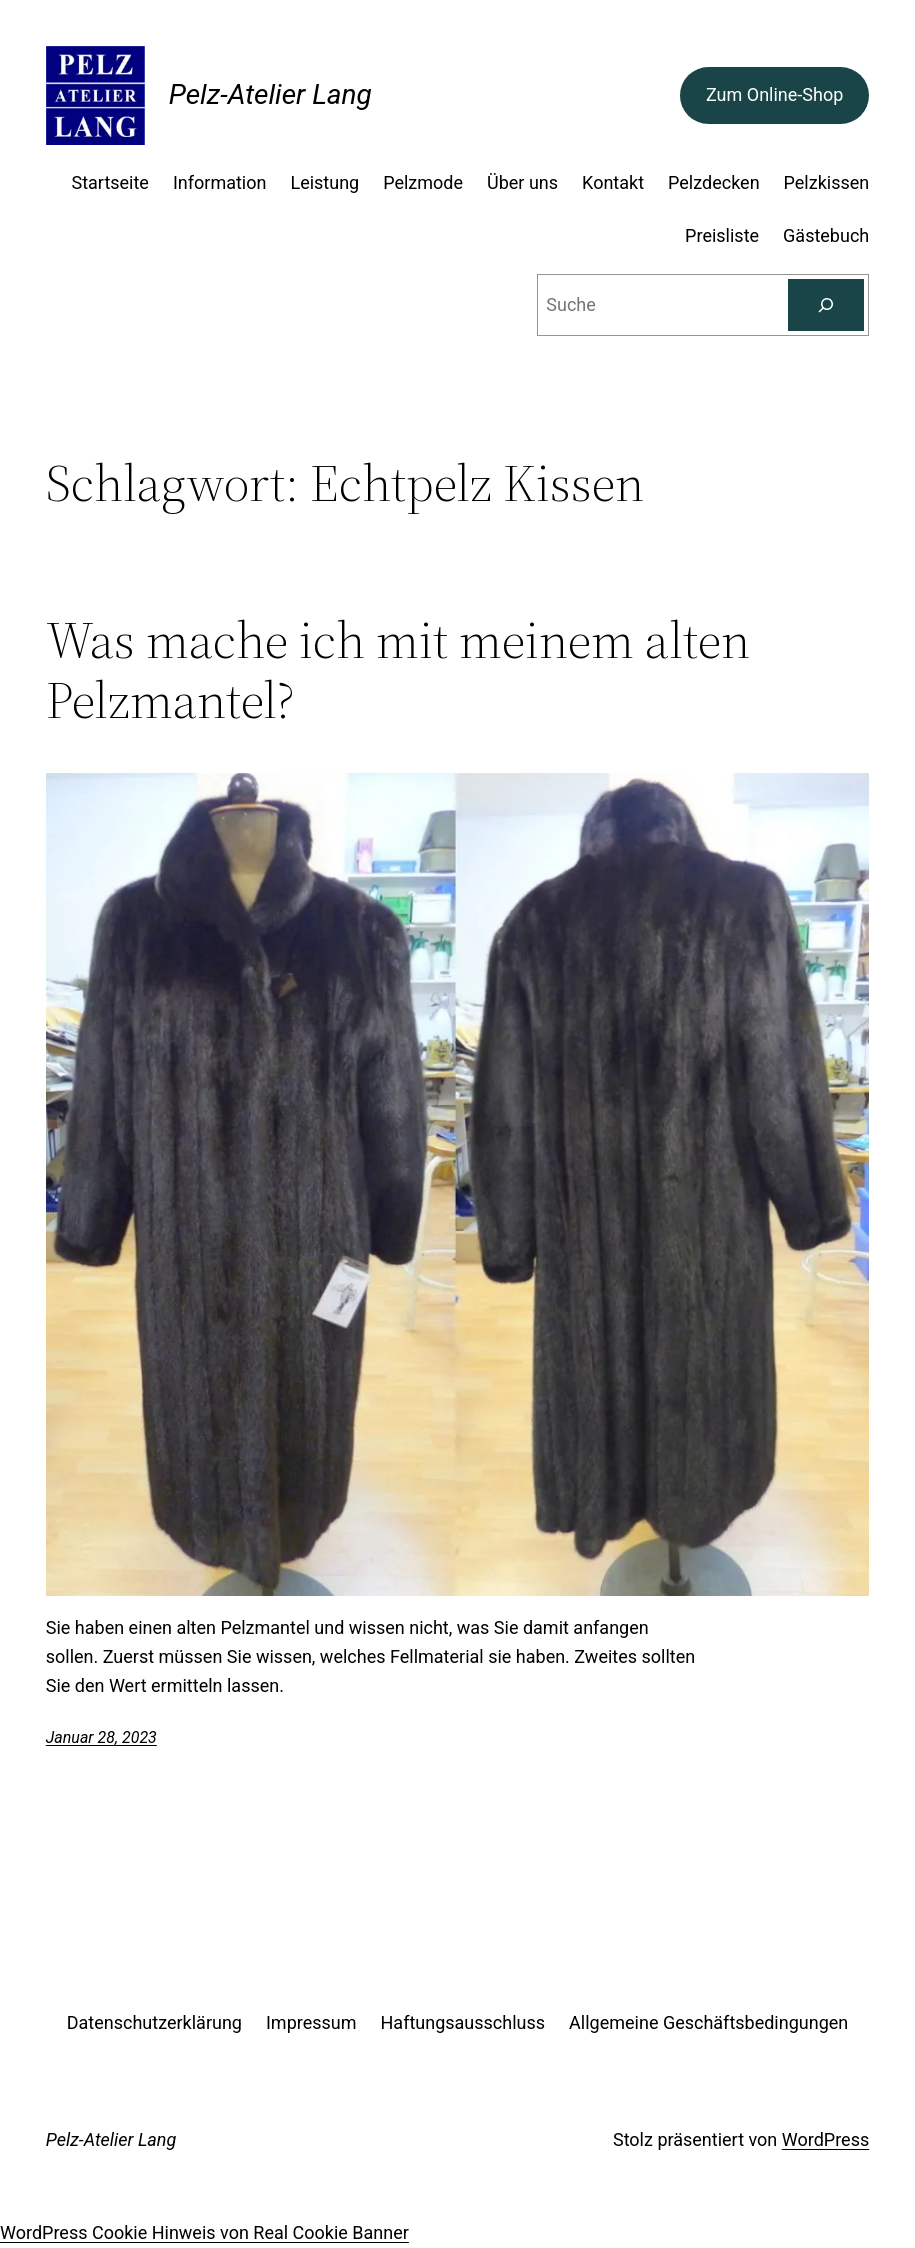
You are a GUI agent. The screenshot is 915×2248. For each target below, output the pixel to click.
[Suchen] (826, 305)
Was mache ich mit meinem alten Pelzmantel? (398, 670)
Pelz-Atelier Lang (270, 94)
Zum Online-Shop (774, 94)
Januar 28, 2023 (101, 1737)
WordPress (825, 2139)
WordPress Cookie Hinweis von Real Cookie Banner (204, 2232)
